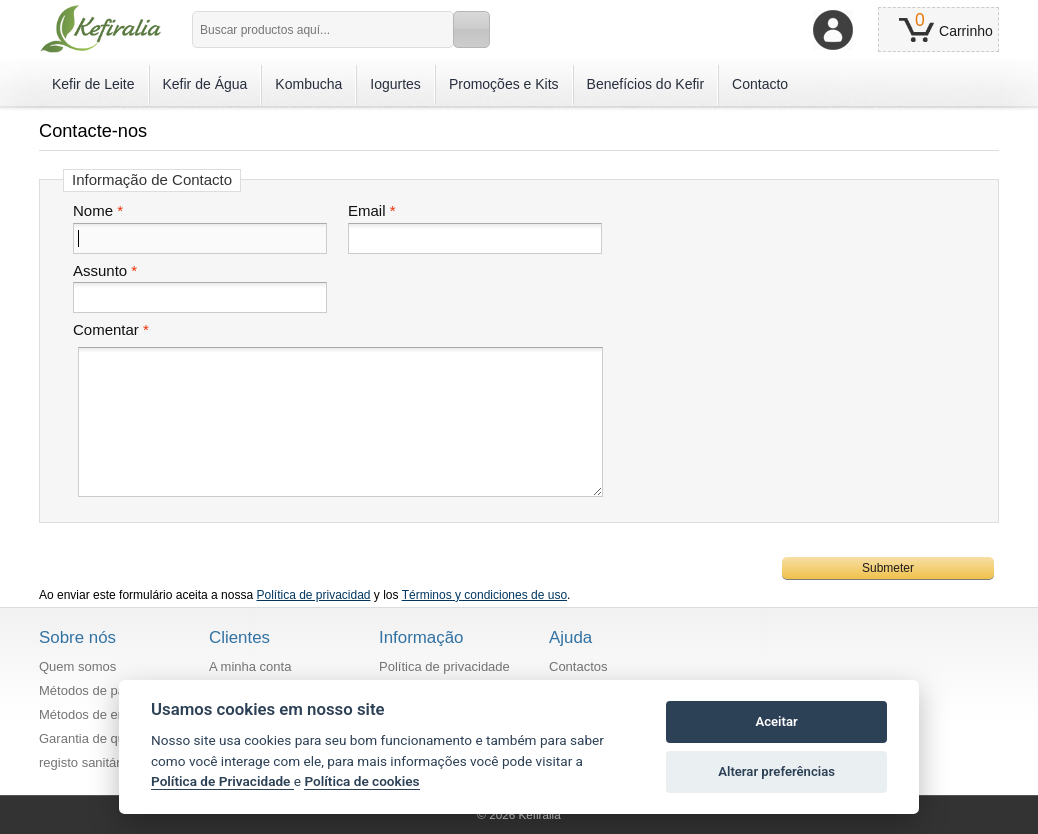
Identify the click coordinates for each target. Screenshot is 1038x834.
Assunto (100, 271)
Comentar (106, 330)
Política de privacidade (444, 666)
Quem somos (77, 666)
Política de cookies (361, 781)
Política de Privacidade (222, 781)
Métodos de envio (90, 714)
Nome (93, 211)
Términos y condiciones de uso (484, 595)
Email (367, 211)
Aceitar (776, 721)
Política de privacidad (313, 595)
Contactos (578, 666)
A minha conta (250, 666)
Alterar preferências (776, 771)
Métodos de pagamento (107, 690)
